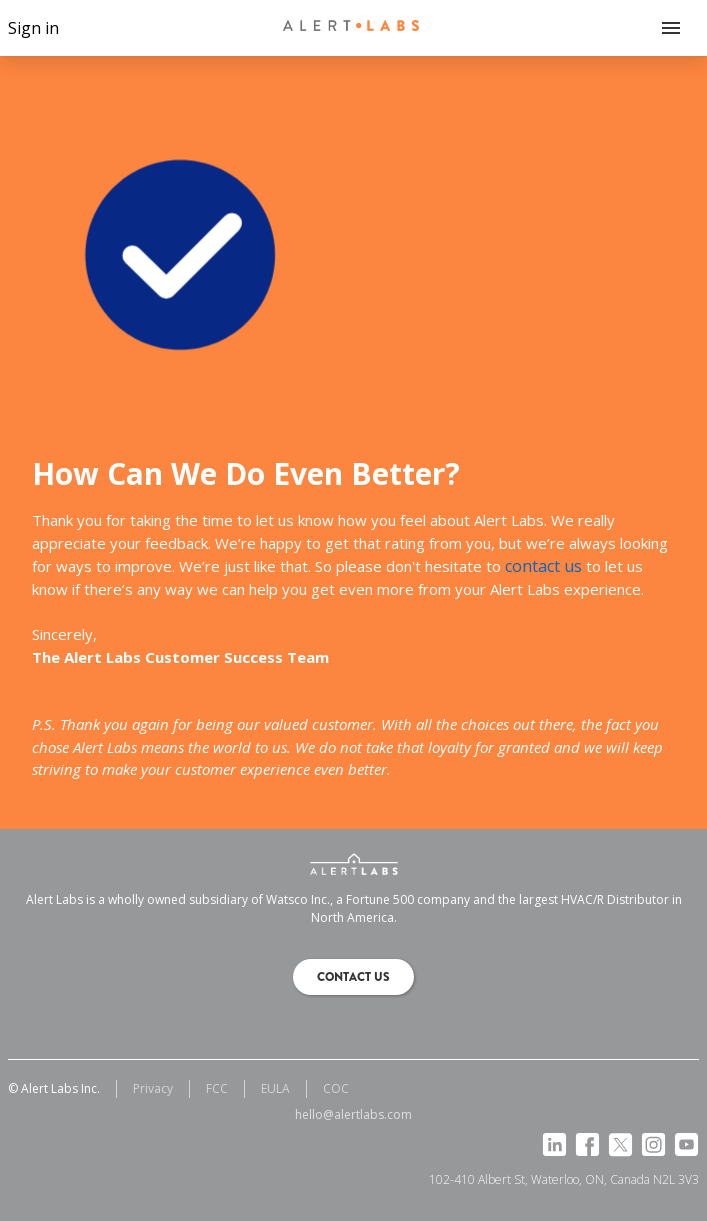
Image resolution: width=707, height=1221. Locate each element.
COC (336, 1088)
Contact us (353, 977)
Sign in (33, 28)
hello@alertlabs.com (353, 1114)
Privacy (153, 1088)
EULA (275, 1088)
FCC (217, 1088)
